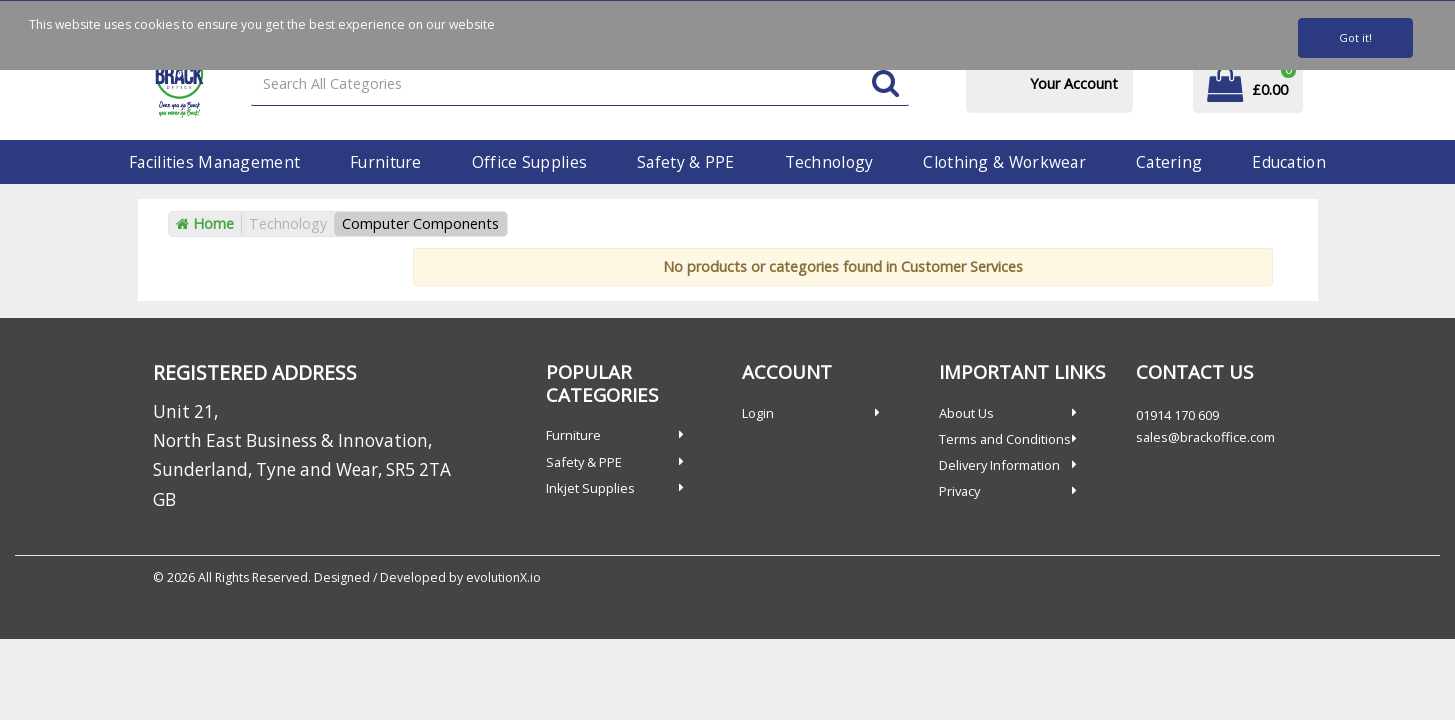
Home (205, 223)
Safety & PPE (685, 162)
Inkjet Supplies (590, 488)
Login (758, 413)
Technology (829, 162)
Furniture (386, 162)
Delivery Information (999, 465)
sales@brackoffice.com (1205, 437)
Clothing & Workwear (1004, 162)
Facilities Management (214, 162)
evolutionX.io (503, 577)
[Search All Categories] (579, 84)
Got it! (1355, 37)
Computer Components (420, 223)
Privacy (959, 491)
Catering (1169, 162)
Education (1289, 162)
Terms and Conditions (1005, 439)
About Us (966, 413)
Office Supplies (529, 162)
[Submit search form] (885, 84)
